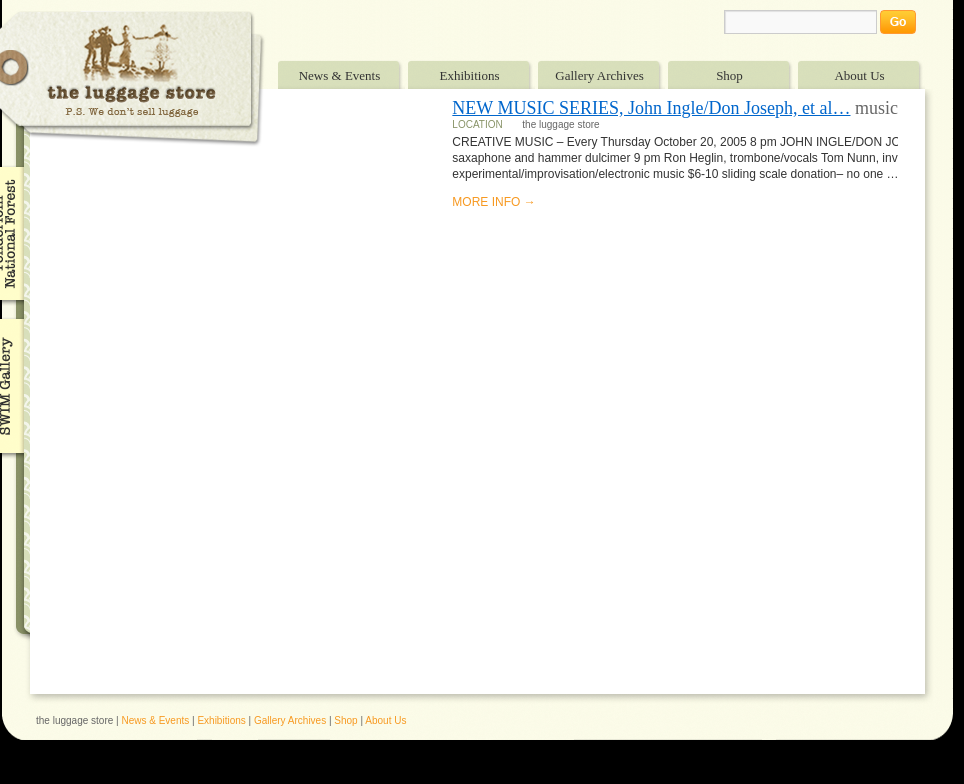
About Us (859, 75)
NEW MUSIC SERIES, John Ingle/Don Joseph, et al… (651, 108)
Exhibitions (470, 75)
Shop (729, 75)
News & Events (340, 75)
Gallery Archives (599, 75)
